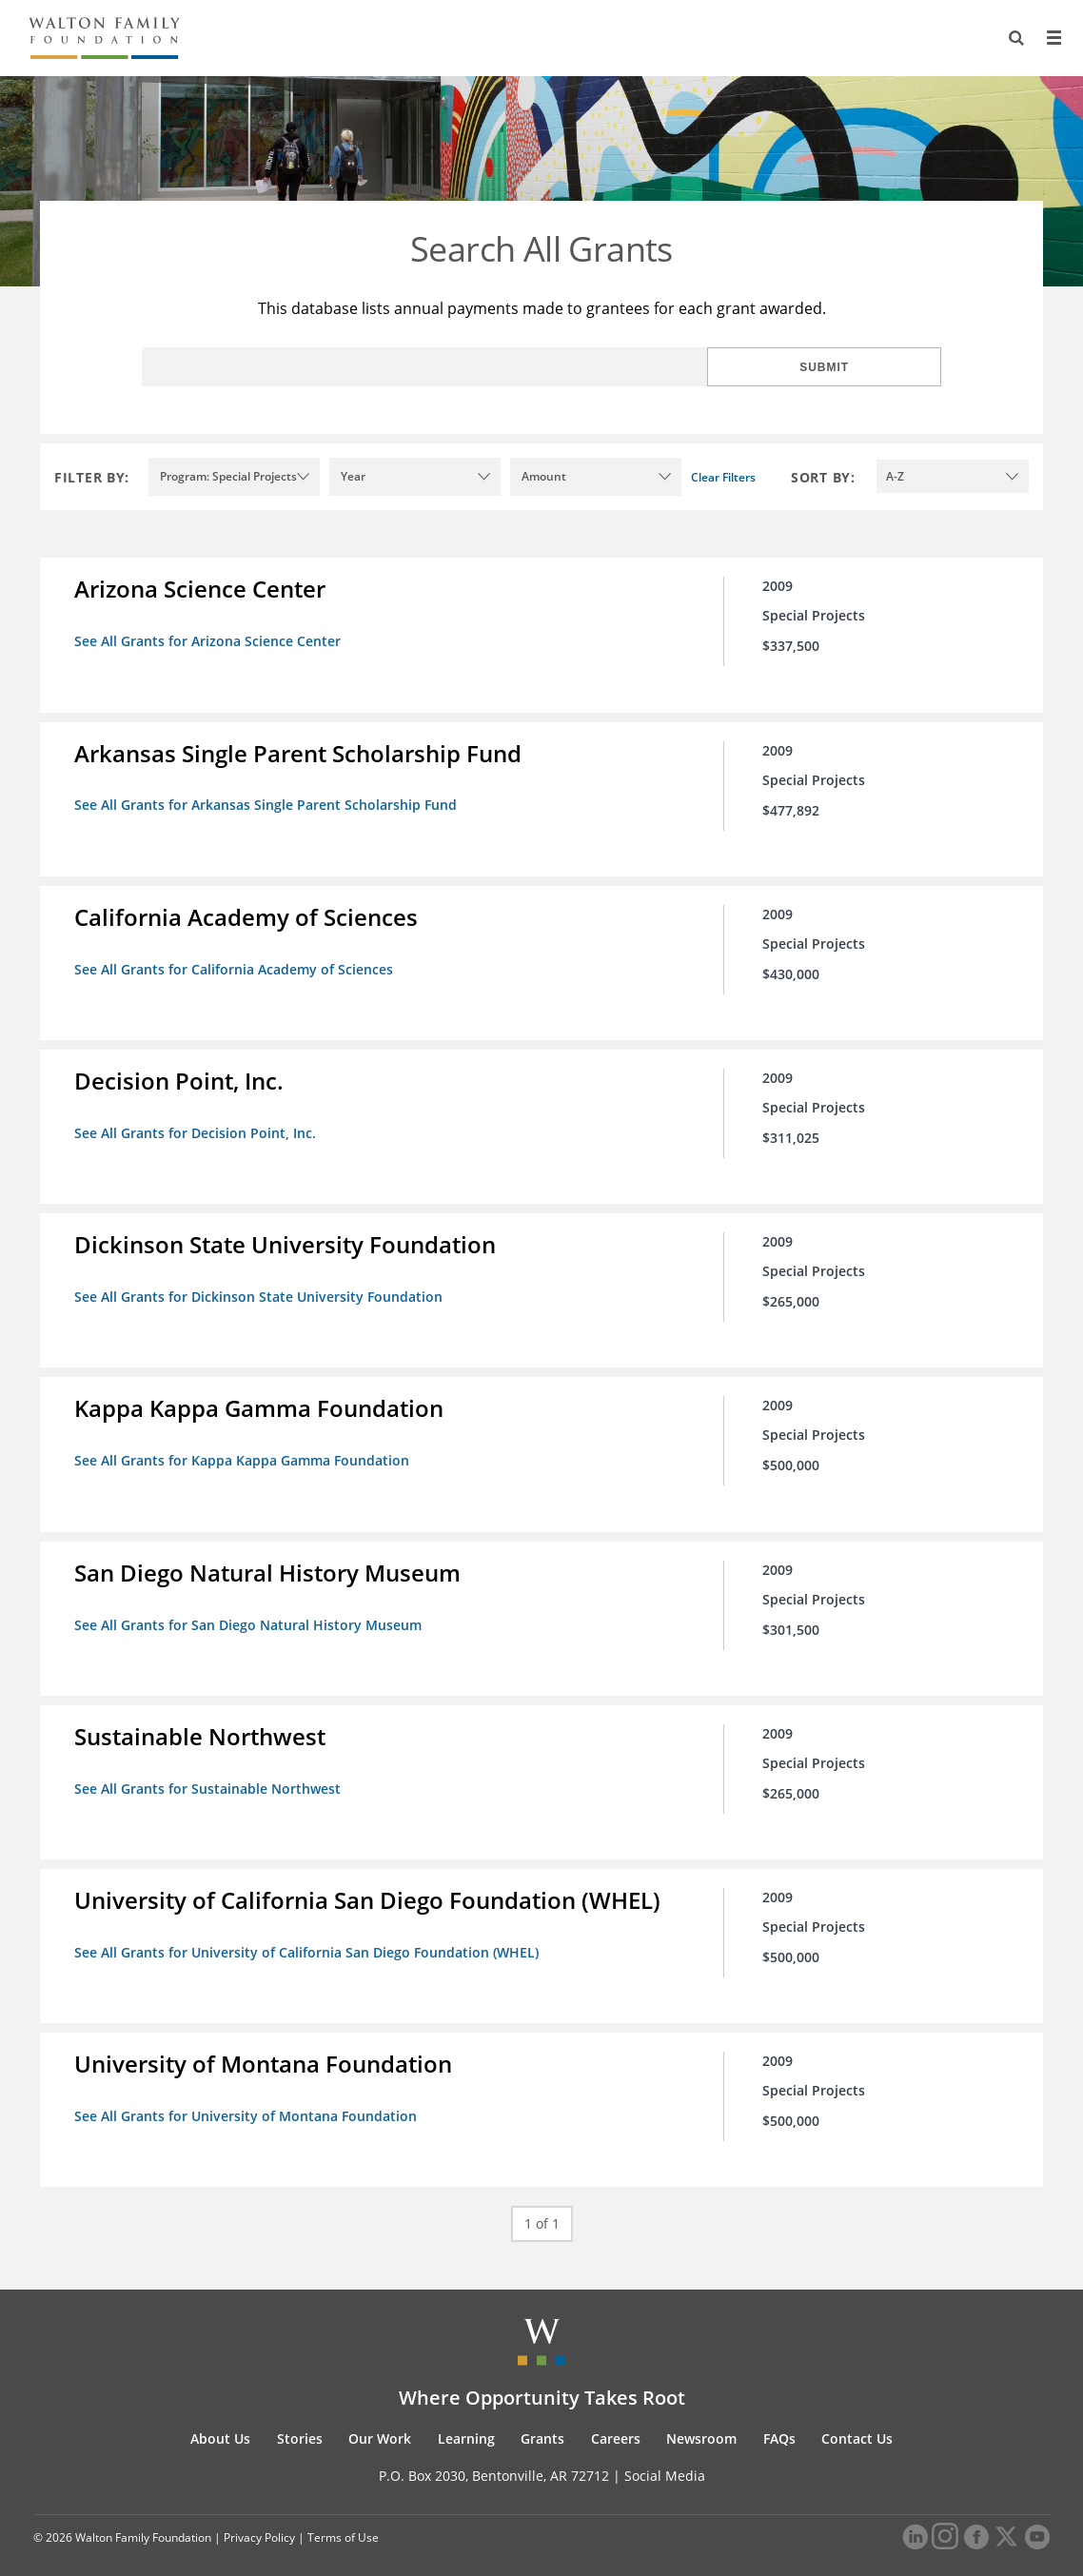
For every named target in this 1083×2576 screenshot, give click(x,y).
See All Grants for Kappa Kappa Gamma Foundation (245, 1450)
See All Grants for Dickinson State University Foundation (262, 1288)
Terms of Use (343, 2516)
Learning (466, 2418)
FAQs (779, 2418)
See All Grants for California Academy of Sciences (237, 964)
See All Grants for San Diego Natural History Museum (251, 1612)
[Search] (1012, 38)
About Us (220, 2418)
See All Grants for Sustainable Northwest (211, 1773)
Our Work (379, 2418)
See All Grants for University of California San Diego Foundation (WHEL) (310, 1935)
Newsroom (701, 2418)
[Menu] (1051, 38)
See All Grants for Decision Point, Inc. (199, 1126)
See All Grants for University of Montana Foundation (249, 2097)
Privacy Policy (259, 2516)
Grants (542, 2418)
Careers (615, 2418)
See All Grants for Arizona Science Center (211, 641)
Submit (879, 367)
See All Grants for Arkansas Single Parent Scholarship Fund (269, 803)
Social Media (664, 2455)
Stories (300, 2418)
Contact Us (857, 2418)
